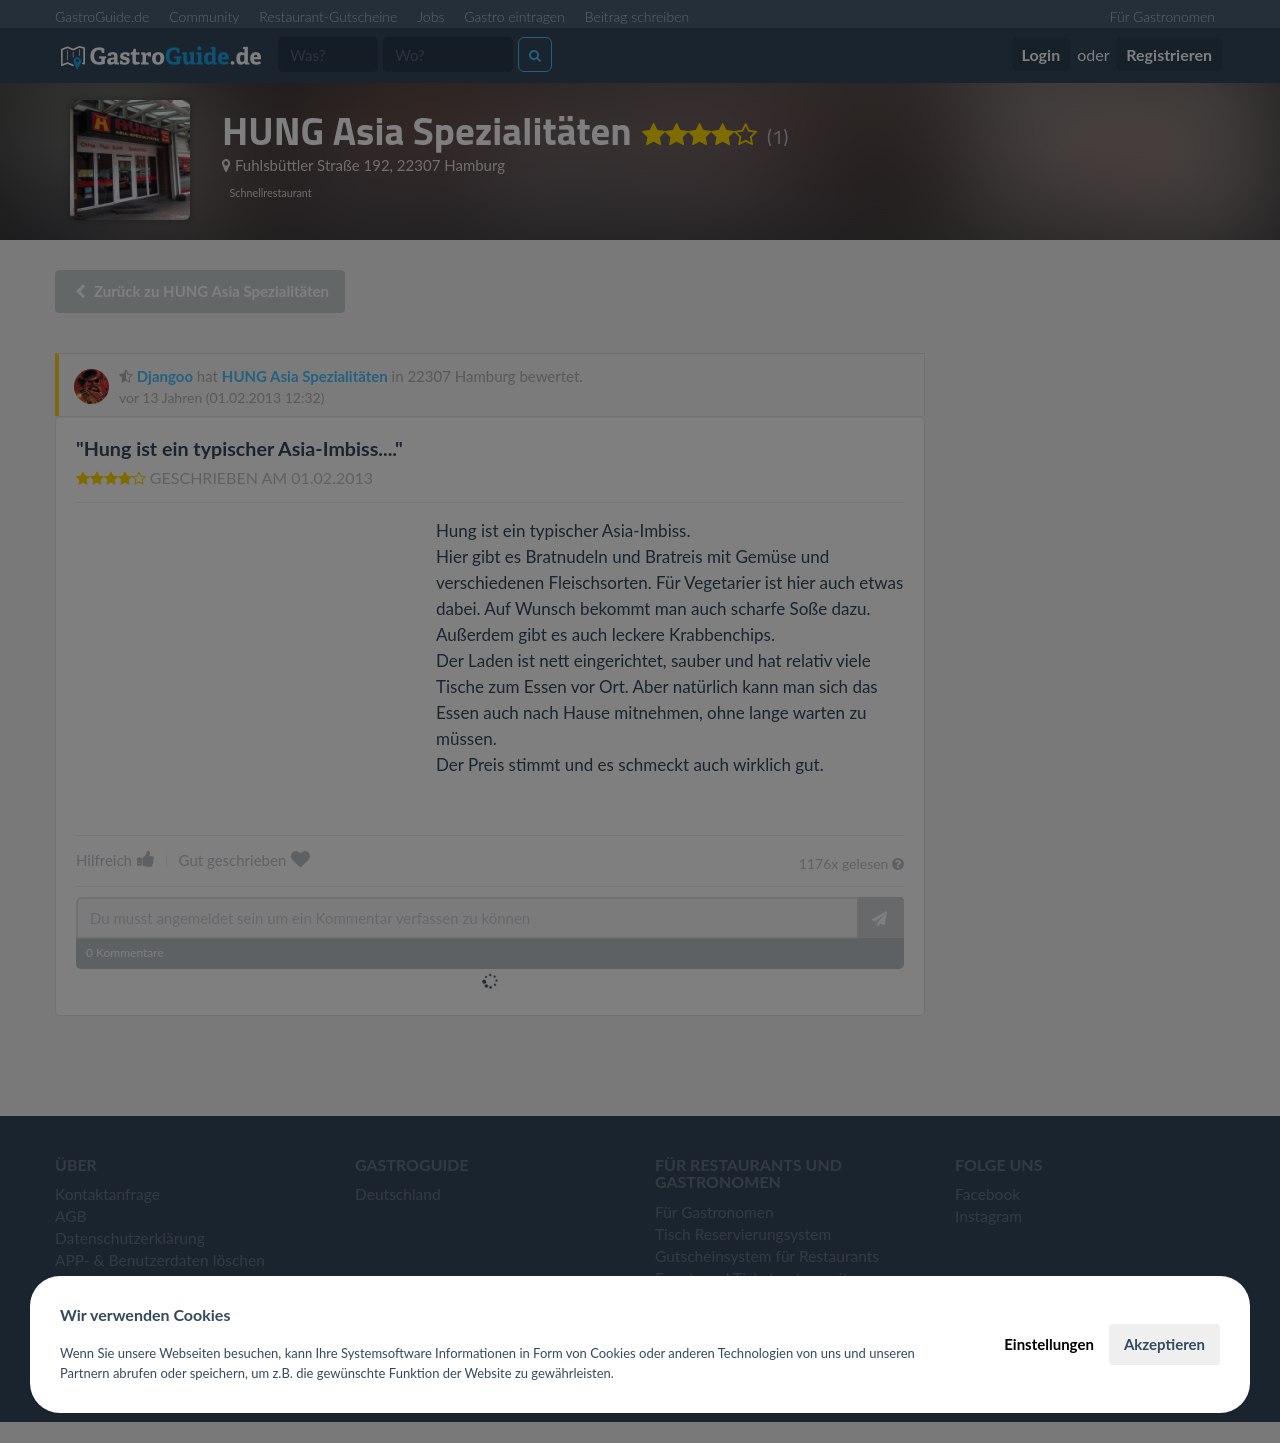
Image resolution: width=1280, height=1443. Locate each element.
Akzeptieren (1164, 1344)
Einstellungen (1049, 1344)
